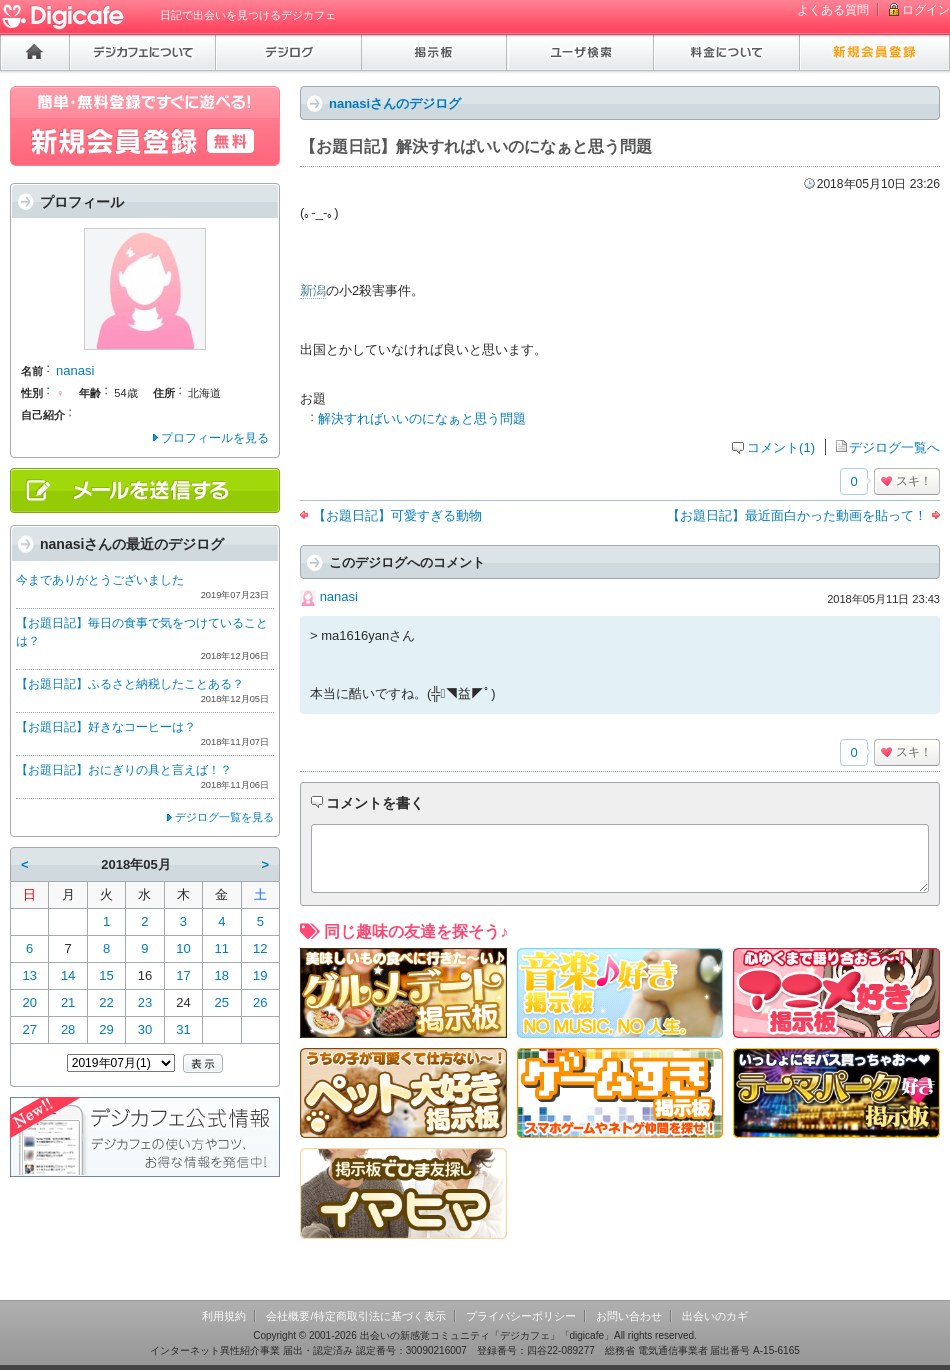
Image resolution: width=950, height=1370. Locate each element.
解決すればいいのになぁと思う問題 (422, 418)
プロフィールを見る (215, 438)
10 (183, 948)
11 (222, 948)
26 (260, 1002)
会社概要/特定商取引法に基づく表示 (355, 1316)
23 (145, 1002)
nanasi (339, 596)
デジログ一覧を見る (224, 817)
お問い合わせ (629, 1316)
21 (68, 1002)
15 (106, 975)
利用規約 (224, 1316)
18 (222, 975)
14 (68, 975)
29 (106, 1029)
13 (29, 975)
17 (183, 975)
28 (68, 1029)
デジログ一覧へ (894, 447)
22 (106, 1002)
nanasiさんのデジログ (395, 103)
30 (145, 1029)
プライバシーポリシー (521, 1316)
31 (183, 1029)
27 (29, 1029)
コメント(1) (781, 447)
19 (260, 975)
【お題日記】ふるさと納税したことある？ (130, 684)
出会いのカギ (715, 1316)
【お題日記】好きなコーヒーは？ (106, 727)
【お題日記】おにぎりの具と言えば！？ (124, 770)
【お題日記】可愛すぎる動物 (397, 515)
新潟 (313, 290)
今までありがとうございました (100, 580)
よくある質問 (833, 10)
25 (222, 1002)
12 (260, 948)
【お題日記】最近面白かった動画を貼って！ (797, 515)
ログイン (926, 10)
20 (29, 1002)
